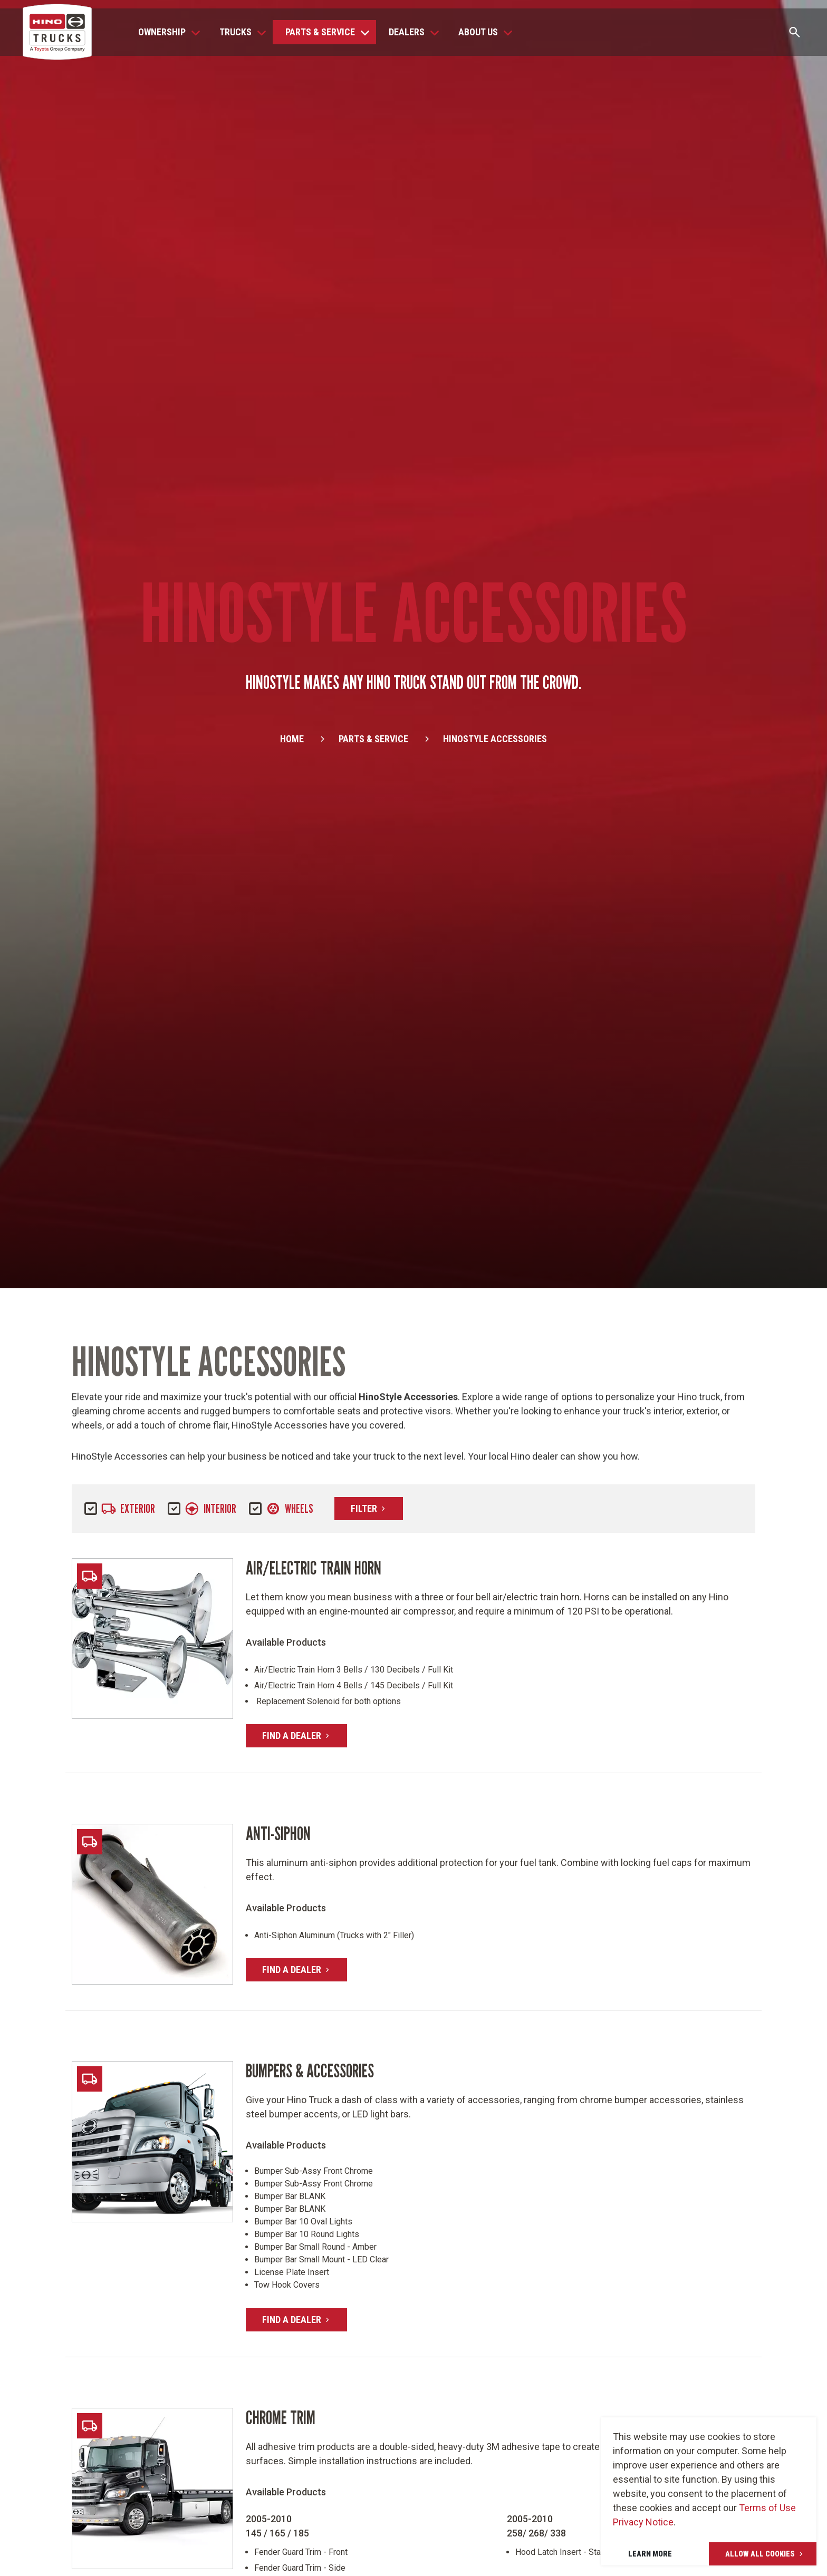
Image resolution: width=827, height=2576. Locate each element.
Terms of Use (767, 2507)
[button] (166, 32)
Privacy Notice (643, 2522)
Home (292, 745)
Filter (376, 1508)
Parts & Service (373, 745)
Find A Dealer (304, 1738)
